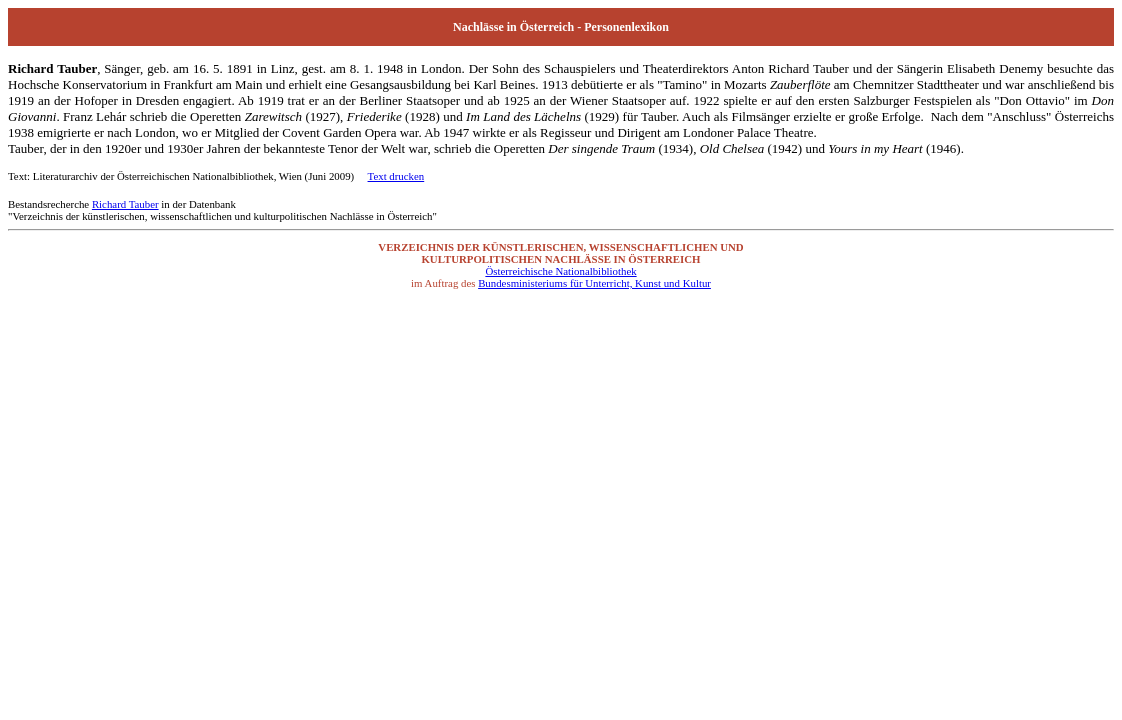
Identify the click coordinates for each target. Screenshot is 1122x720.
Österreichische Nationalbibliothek (560, 271)
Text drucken (396, 176)
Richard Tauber (125, 204)
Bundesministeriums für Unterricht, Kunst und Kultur (594, 283)
